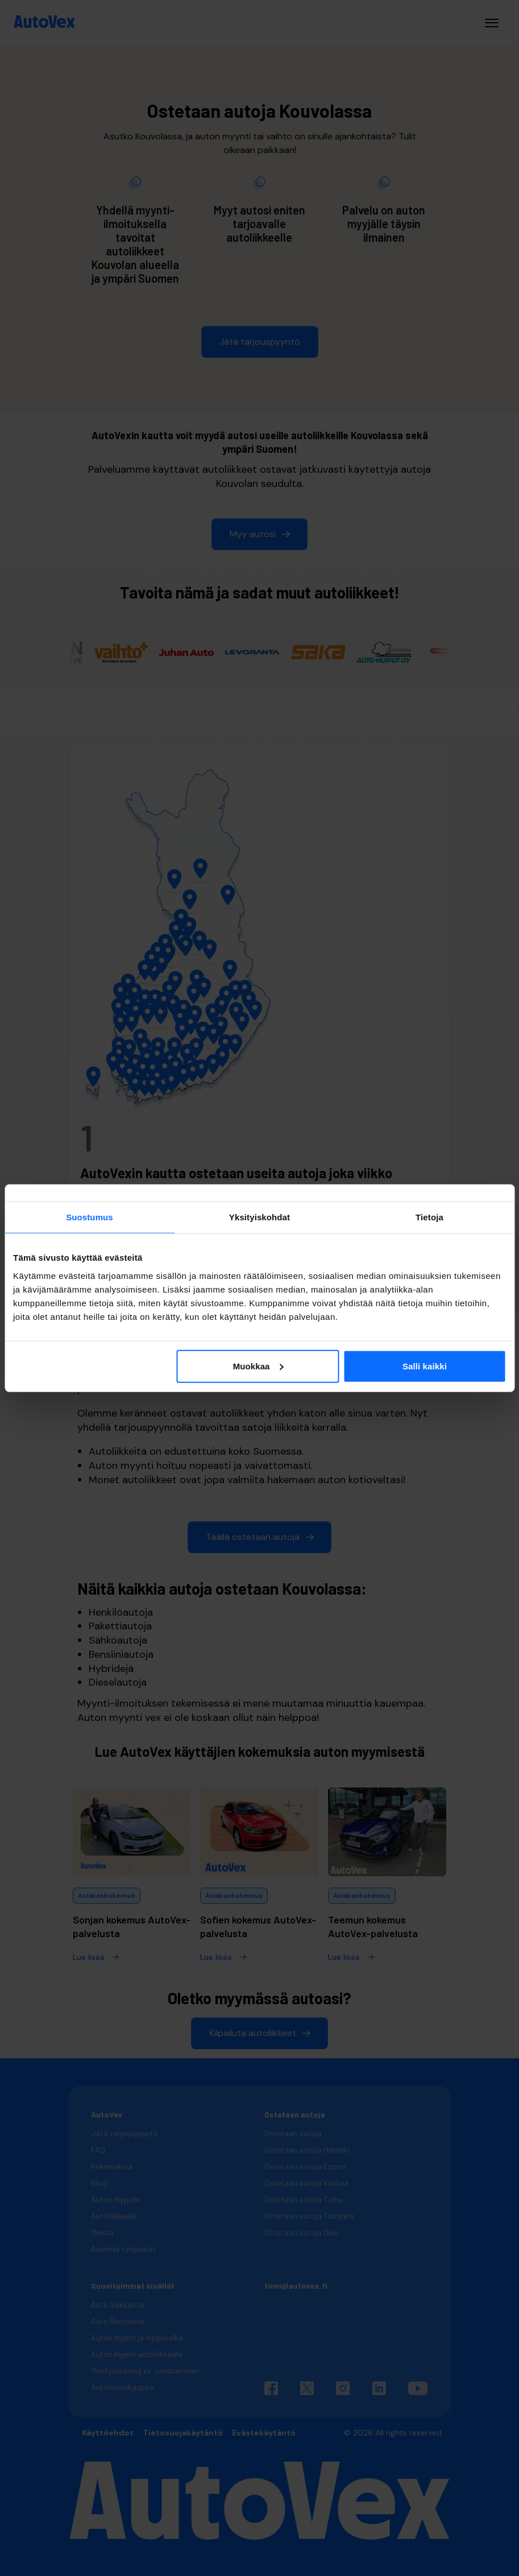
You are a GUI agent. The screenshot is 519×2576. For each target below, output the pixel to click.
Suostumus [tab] (89, 1217)
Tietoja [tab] (429, 1217)
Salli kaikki (424, 1365)
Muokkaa (258, 1365)
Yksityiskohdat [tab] (259, 1217)
